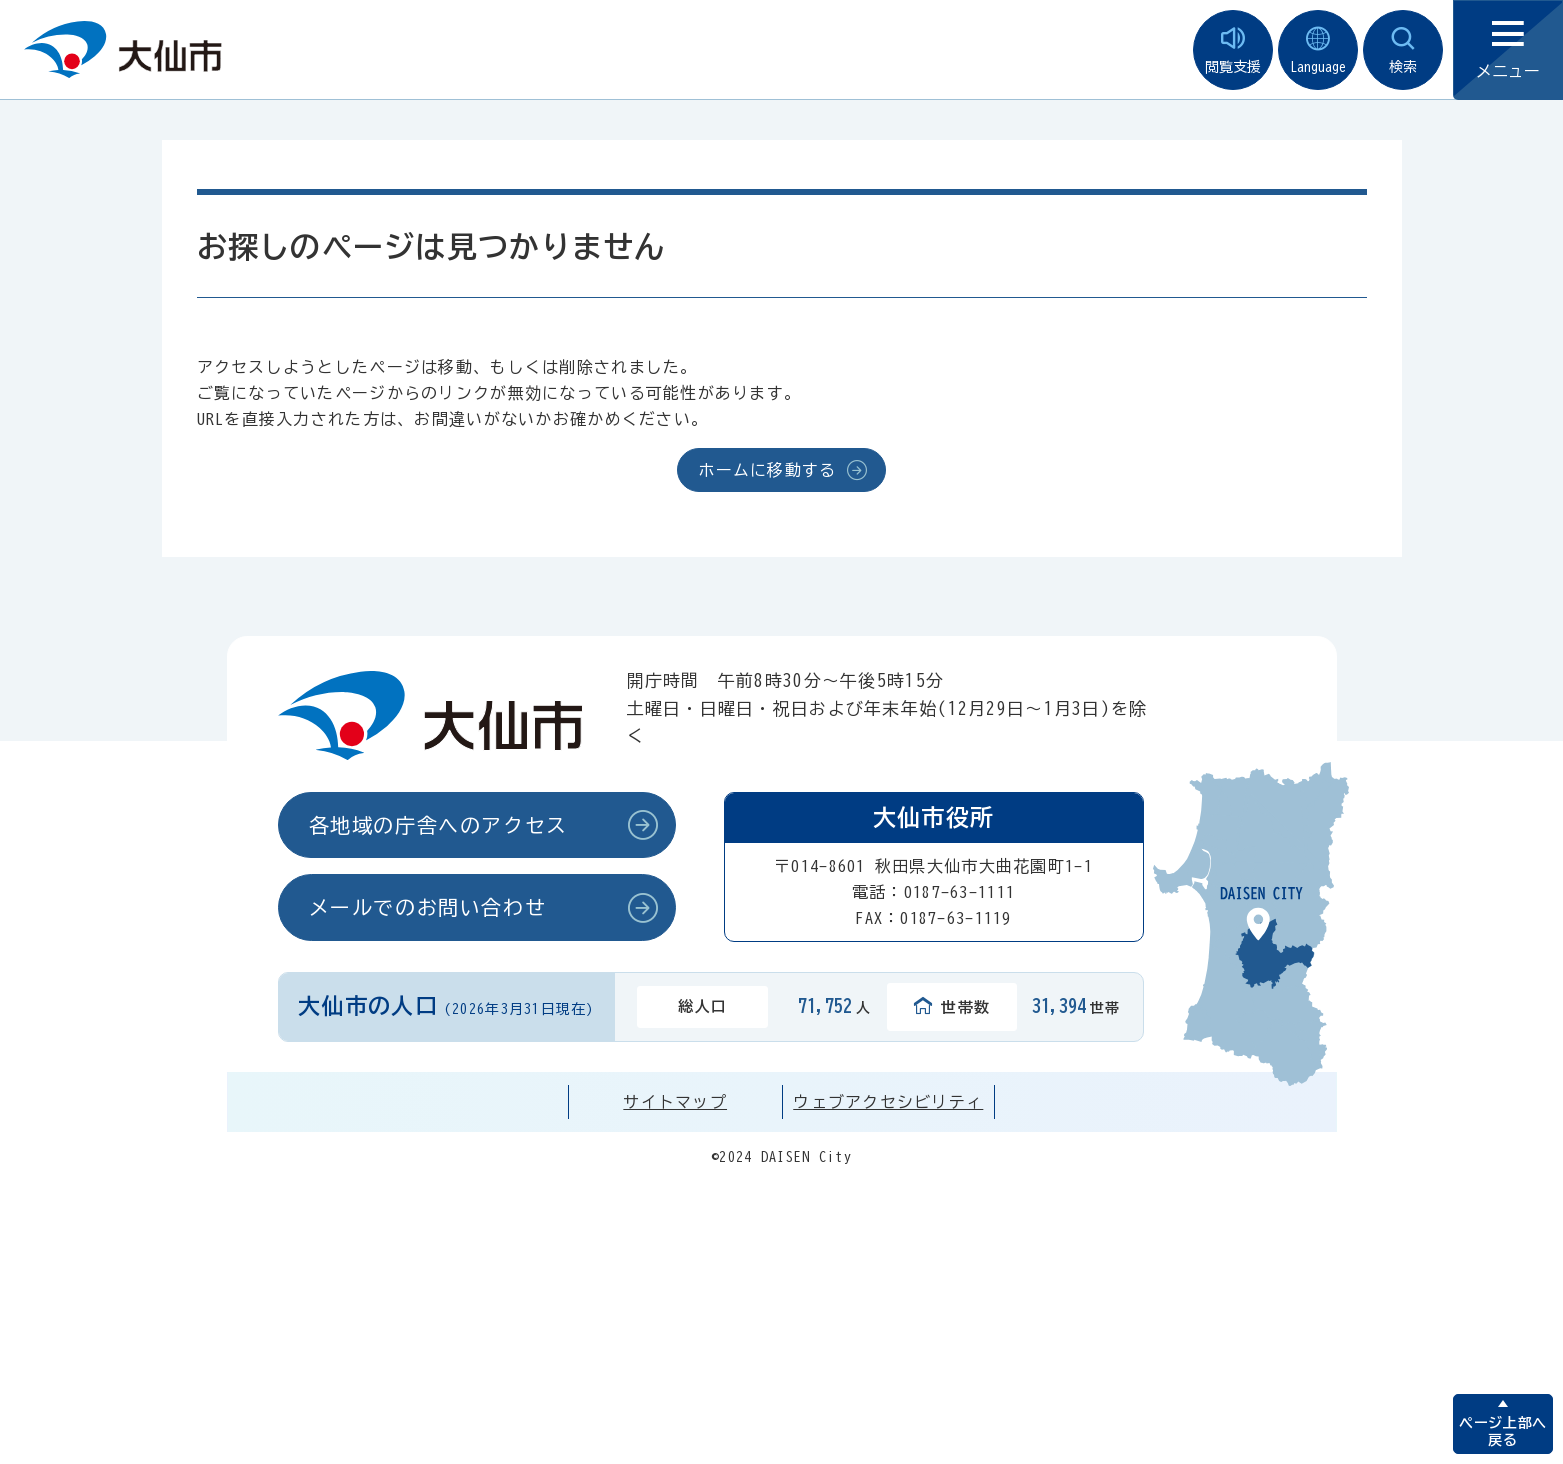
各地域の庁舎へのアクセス (438, 825)
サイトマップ (675, 1102)
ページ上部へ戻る (1502, 1431)
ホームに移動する (767, 470)
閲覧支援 (1233, 50)
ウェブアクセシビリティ (888, 1102)
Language (1318, 50)
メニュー (1508, 50)
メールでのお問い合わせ (428, 907)
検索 (1403, 50)
